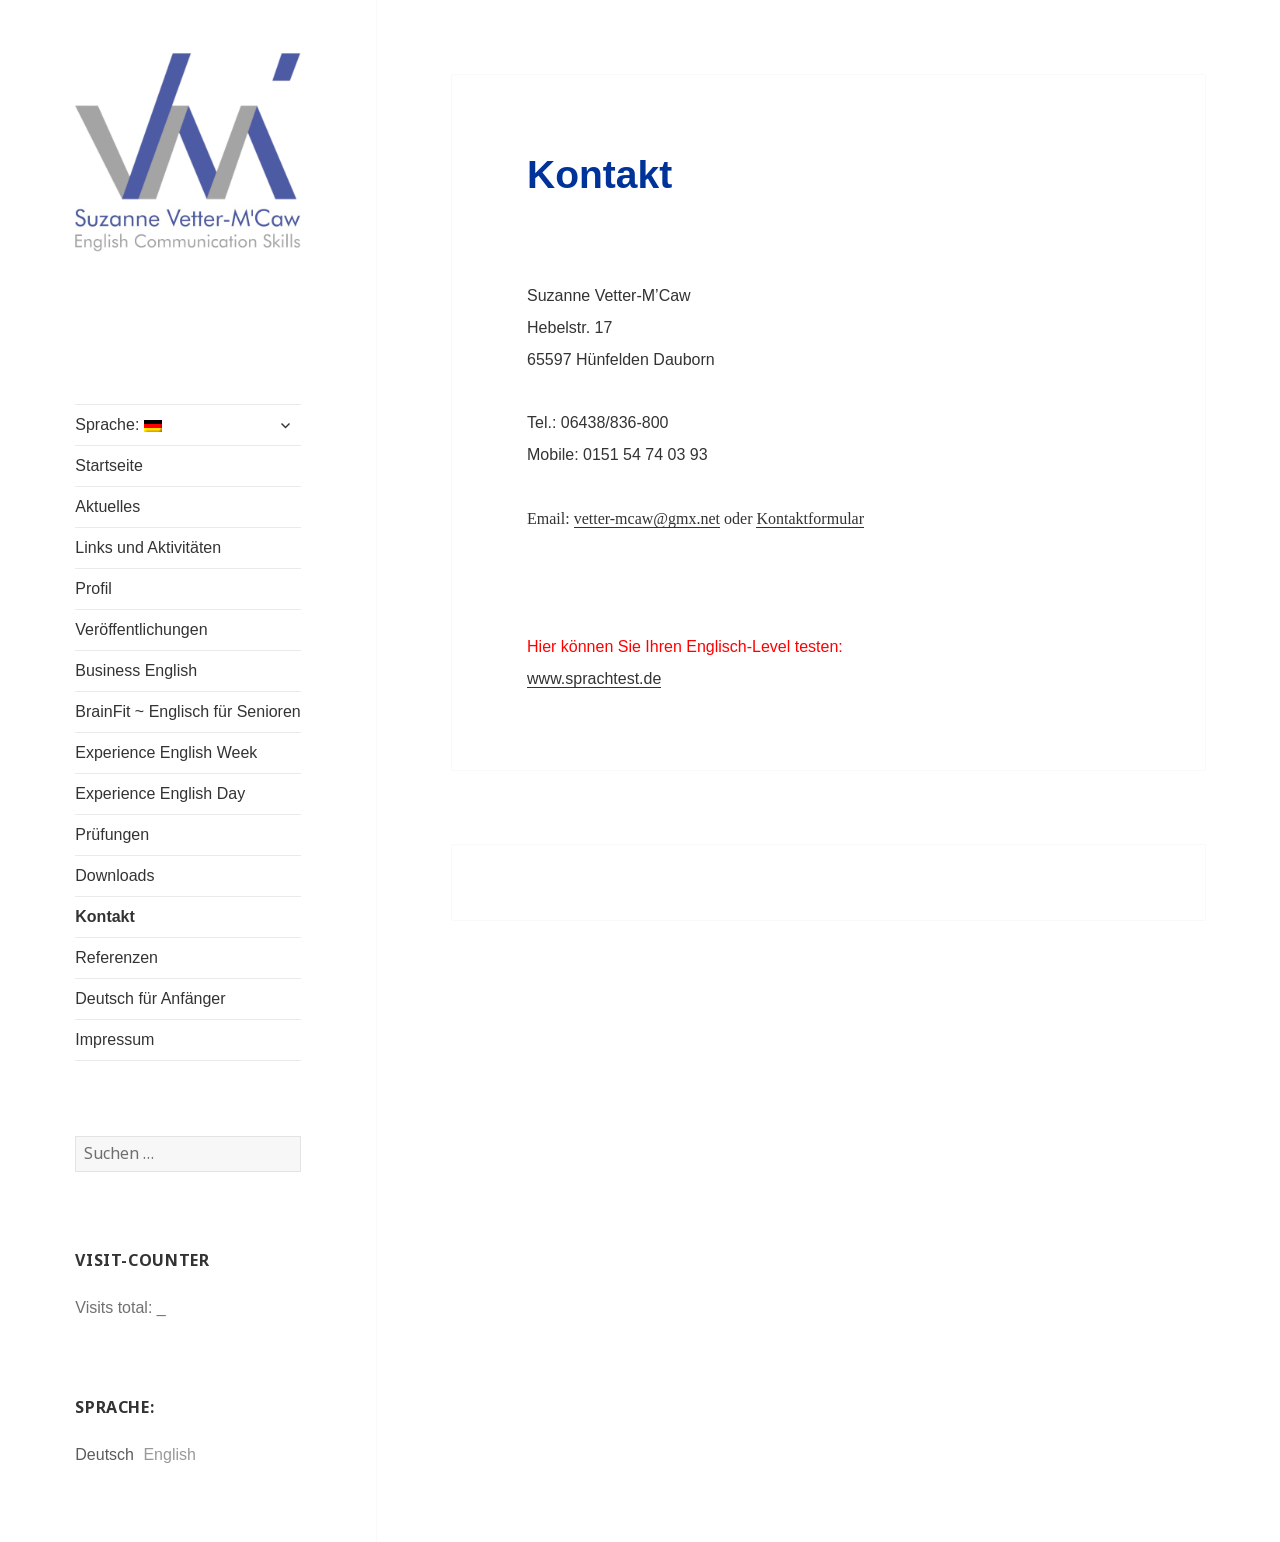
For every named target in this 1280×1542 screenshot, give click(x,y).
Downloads (114, 875)
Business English (136, 670)
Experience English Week (166, 752)
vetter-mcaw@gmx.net (647, 518)
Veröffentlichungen (141, 629)
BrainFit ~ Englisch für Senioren (187, 711)
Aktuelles (107, 506)
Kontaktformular (810, 518)
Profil (93, 588)
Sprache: (118, 424)
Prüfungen (112, 834)
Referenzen (116, 957)
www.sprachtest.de (594, 678)
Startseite (109, 465)
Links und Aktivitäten (148, 547)
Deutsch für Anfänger (150, 998)
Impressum (114, 1039)
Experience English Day (160, 793)
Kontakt (105, 916)
